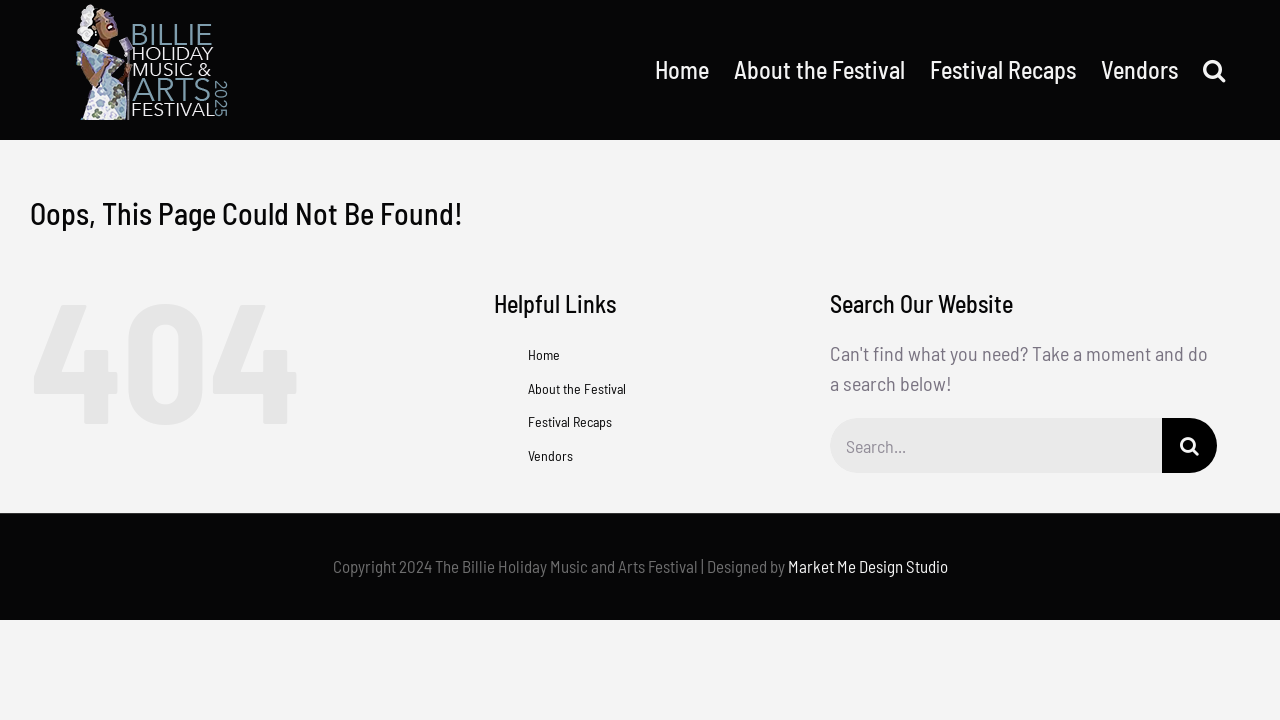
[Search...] (996, 445)
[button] (1239, 70)
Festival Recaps (570, 421)
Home (544, 354)
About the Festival (577, 388)
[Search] (1189, 445)
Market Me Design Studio (868, 566)
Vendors (550, 455)
